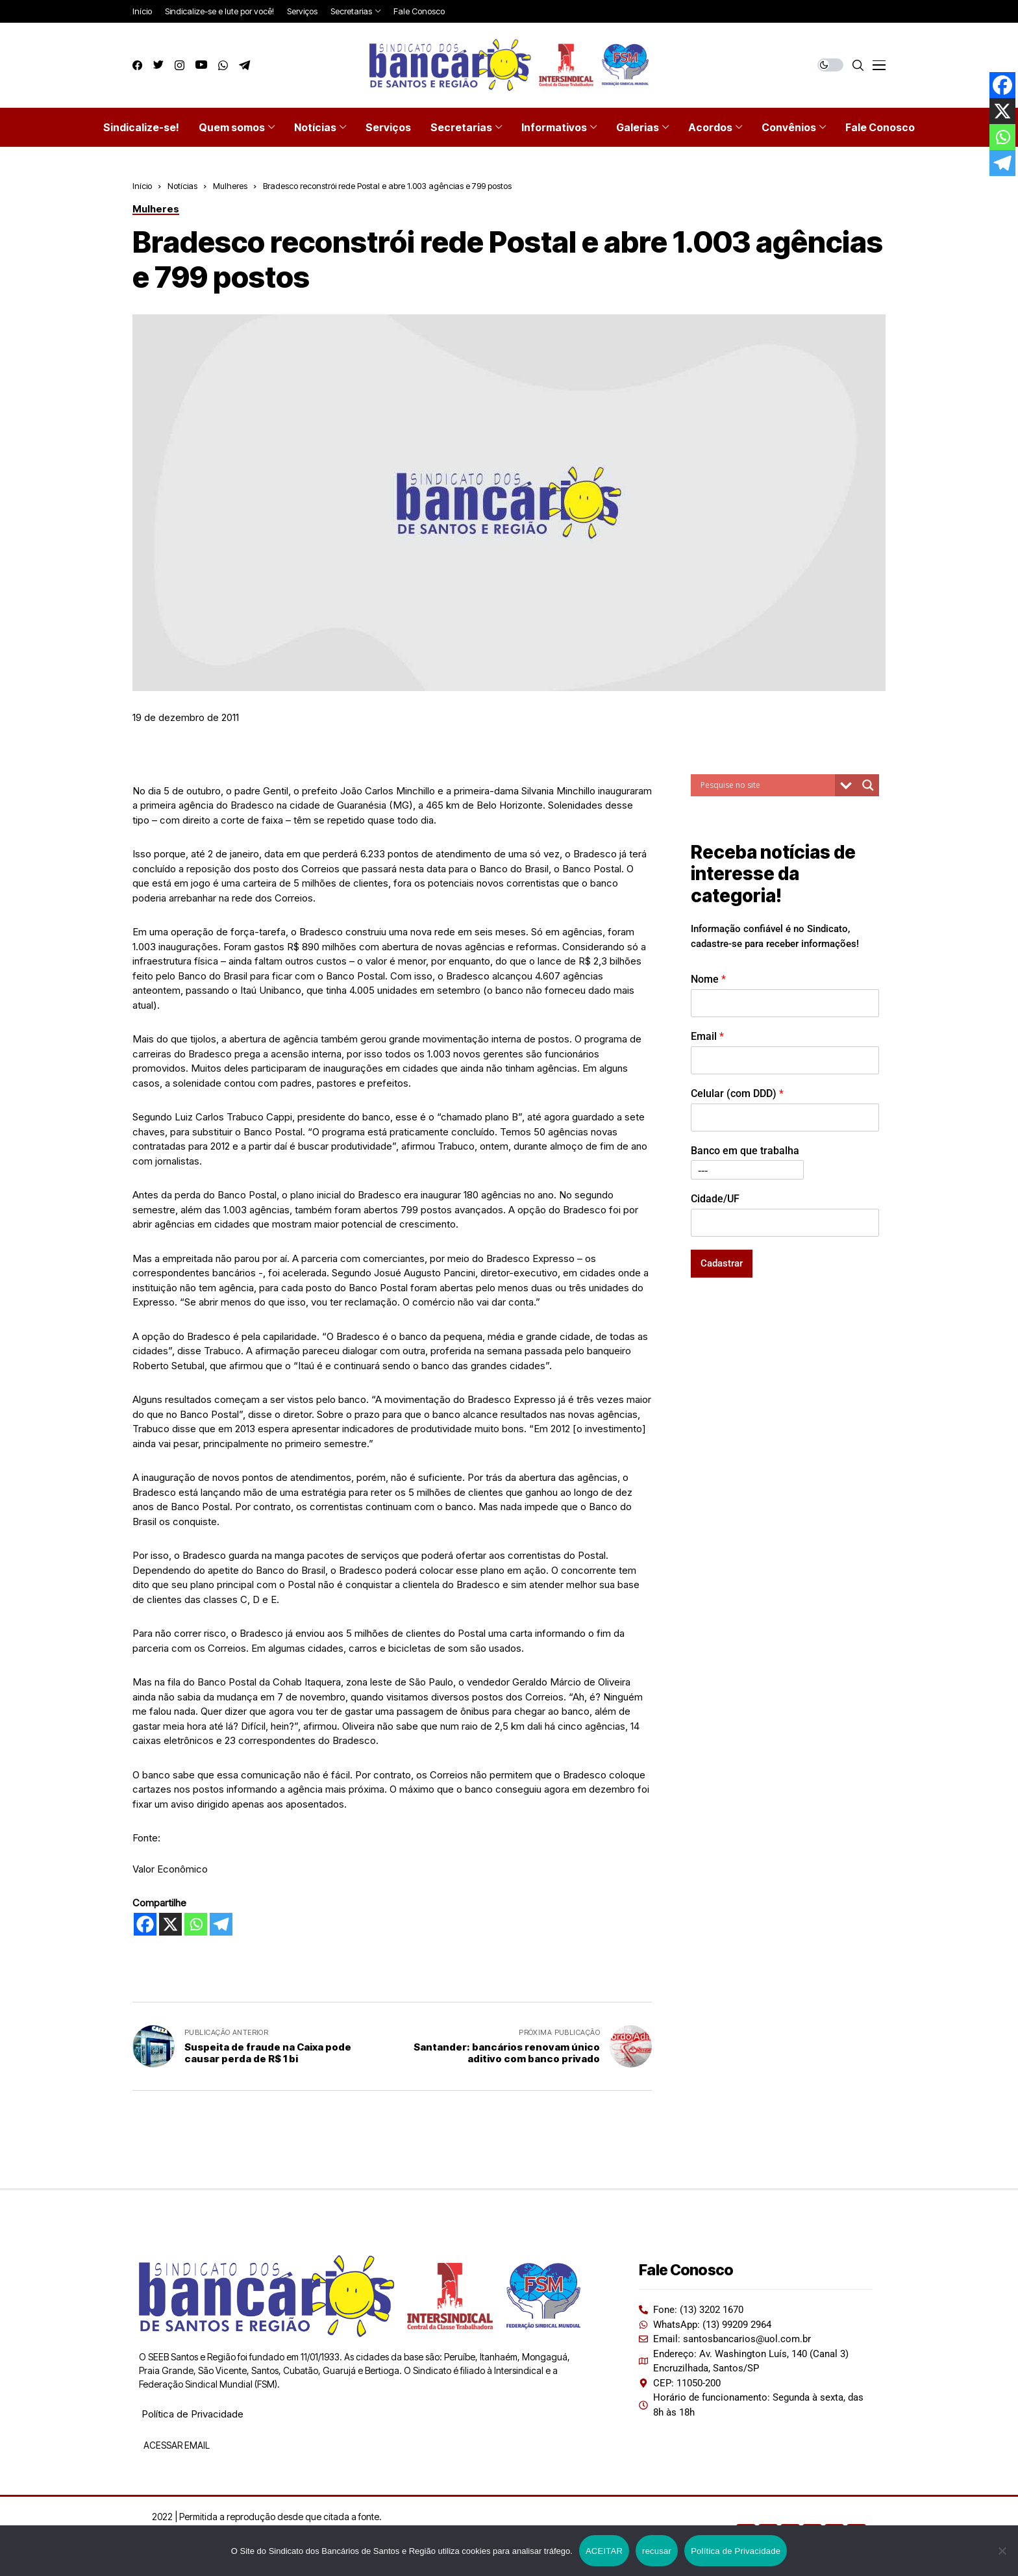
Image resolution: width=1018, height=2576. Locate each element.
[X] (170, 1924)
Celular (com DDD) (737, 1093)
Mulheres (230, 186)
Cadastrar (722, 1263)
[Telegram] (221, 1924)
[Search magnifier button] (868, 785)
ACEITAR (604, 2551)
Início (142, 186)
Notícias (182, 186)
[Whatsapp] (195, 1924)
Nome (708, 979)
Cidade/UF (715, 1199)
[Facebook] (145, 1924)
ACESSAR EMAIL (176, 2445)
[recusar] (1001, 2550)
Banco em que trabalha (745, 1150)
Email (707, 1036)
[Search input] (766, 785)
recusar (656, 2551)
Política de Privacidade (192, 2414)
